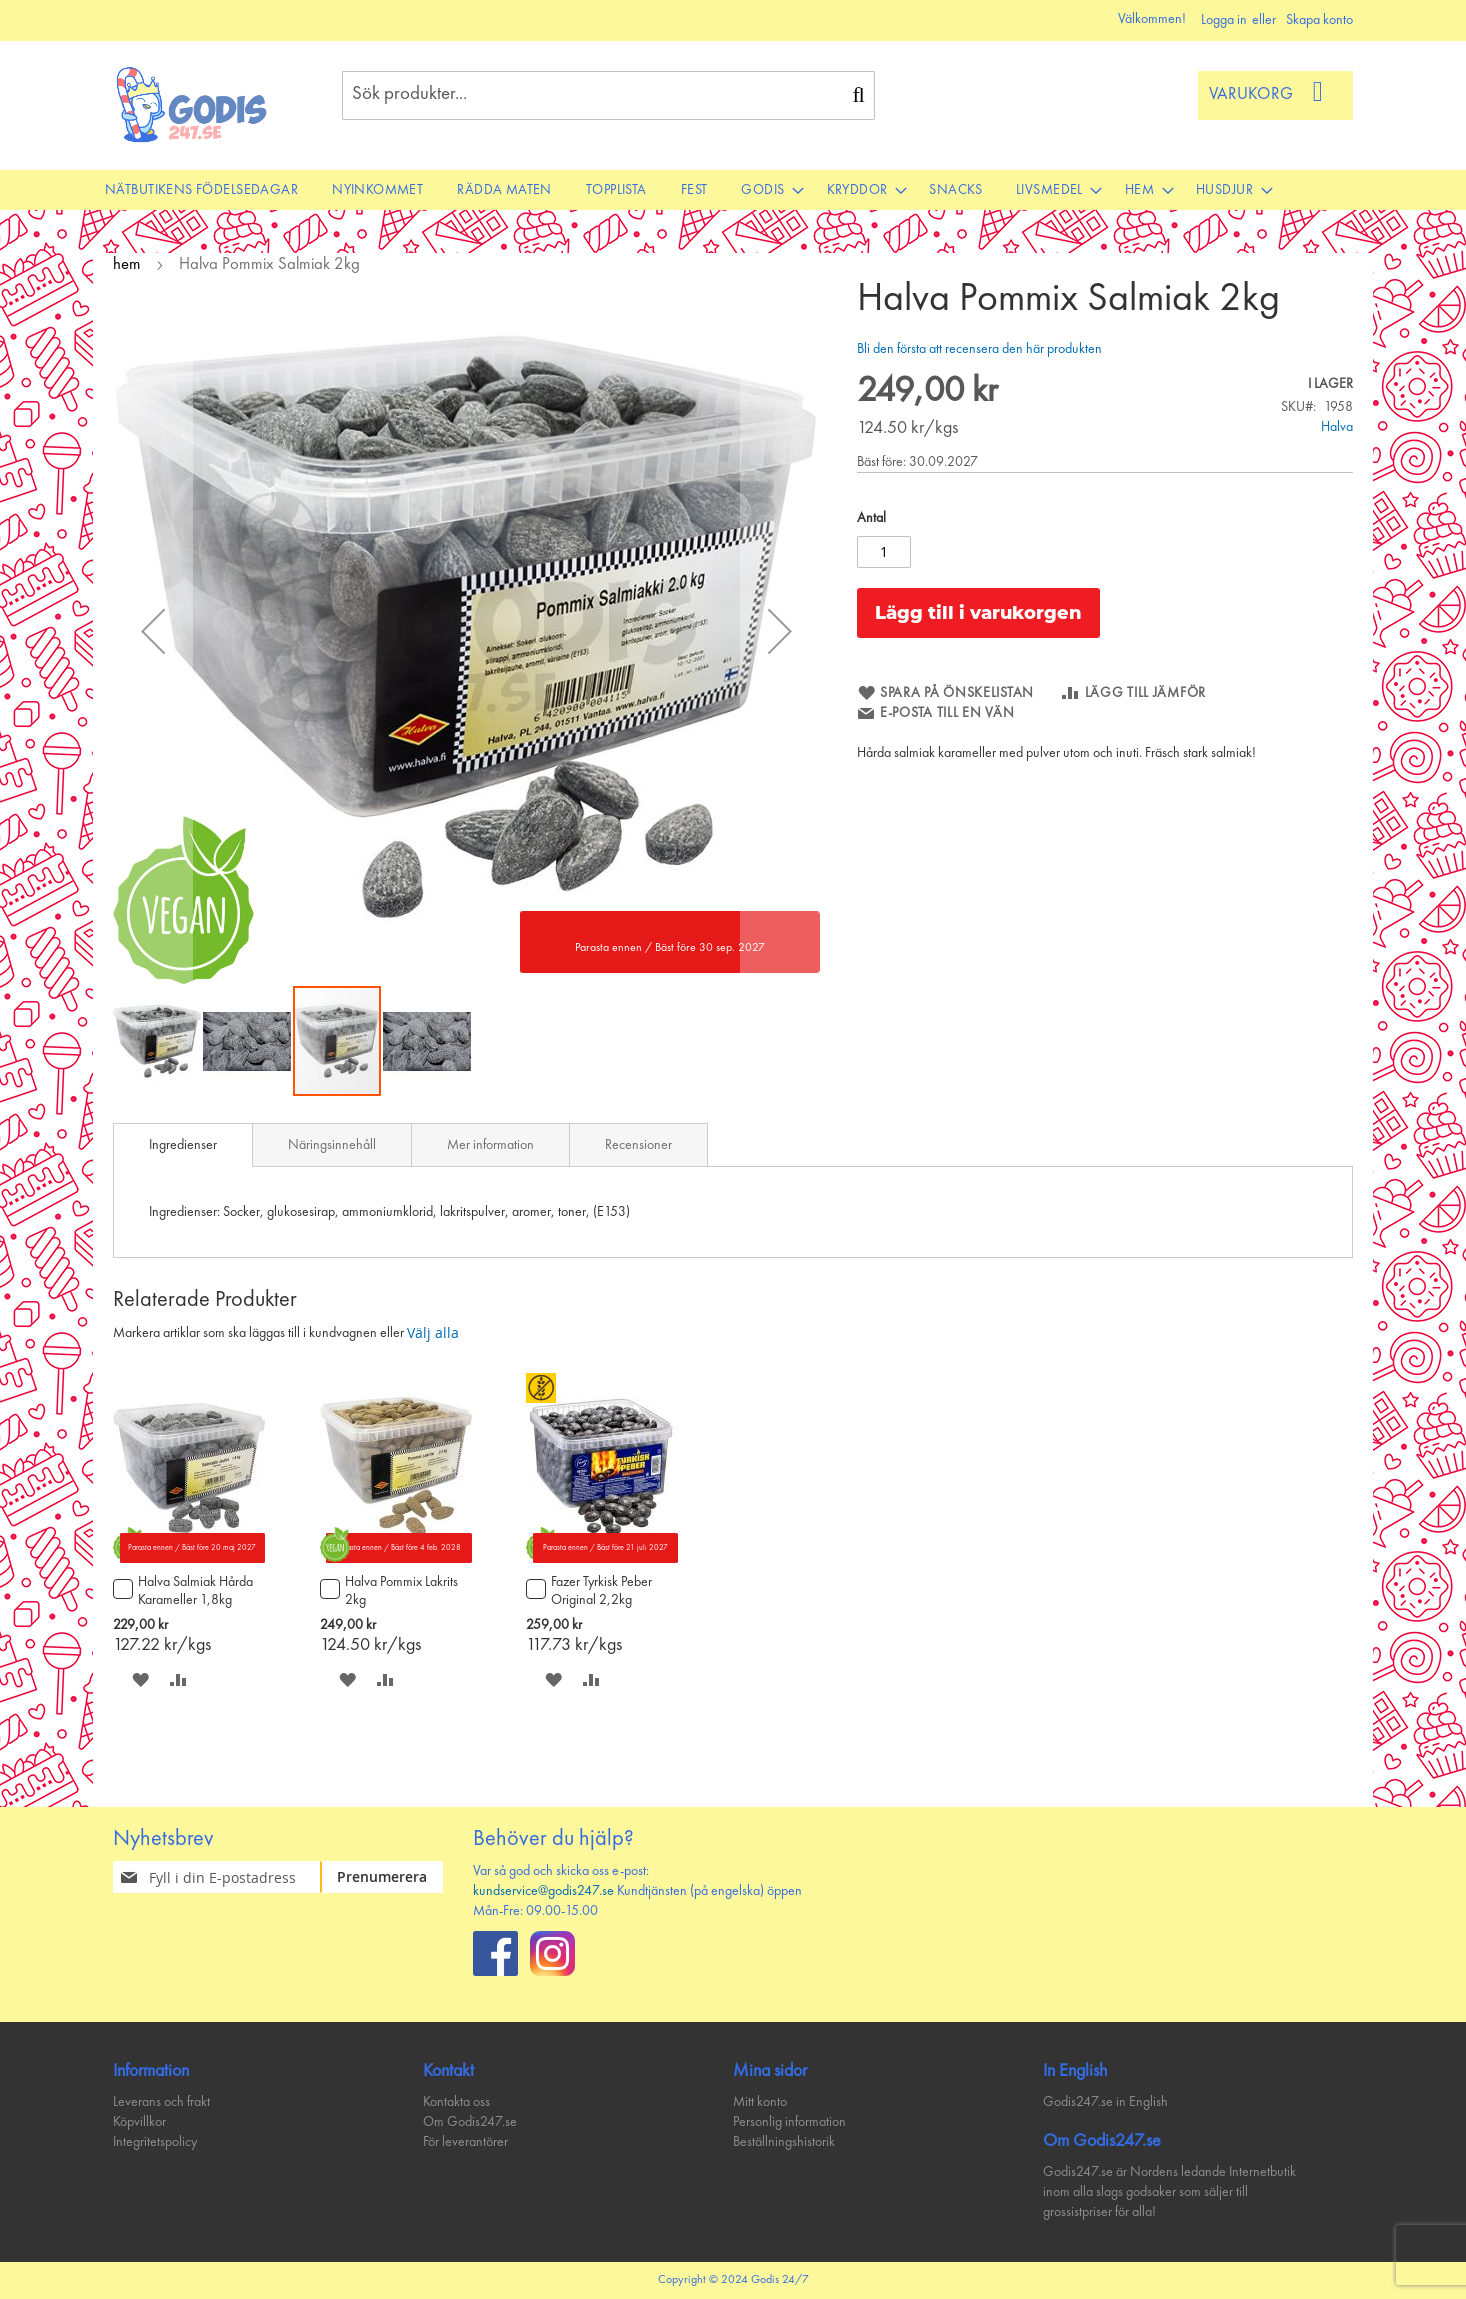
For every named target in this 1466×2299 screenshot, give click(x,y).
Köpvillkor (139, 2122)
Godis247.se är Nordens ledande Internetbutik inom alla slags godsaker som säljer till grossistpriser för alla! (1169, 2192)
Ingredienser (183, 1145)
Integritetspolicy (155, 2142)
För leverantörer (465, 2142)
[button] (153, 630)
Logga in (1224, 20)
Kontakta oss (456, 2102)
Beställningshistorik (784, 2142)
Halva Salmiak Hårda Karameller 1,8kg (195, 1591)
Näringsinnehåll (332, 1145)
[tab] (183, 1145)
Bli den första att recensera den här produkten (979, 349)
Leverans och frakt (161, 2102)
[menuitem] (201, 190)
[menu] (733, 190)
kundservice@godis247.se (543, 1891)
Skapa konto (1319, 20)
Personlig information (789, 2122)
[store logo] (192, 104)
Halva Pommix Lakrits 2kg (401, 1591)
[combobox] (608, 95)
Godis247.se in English (1105, 2102)
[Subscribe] (393, 1877)
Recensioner (638, 1145)
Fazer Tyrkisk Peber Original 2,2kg (601, 1591)
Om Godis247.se (470, 2122)
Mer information (490, 1145)
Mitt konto (760, 2102)
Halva (1337, 427)
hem (127, 264)
